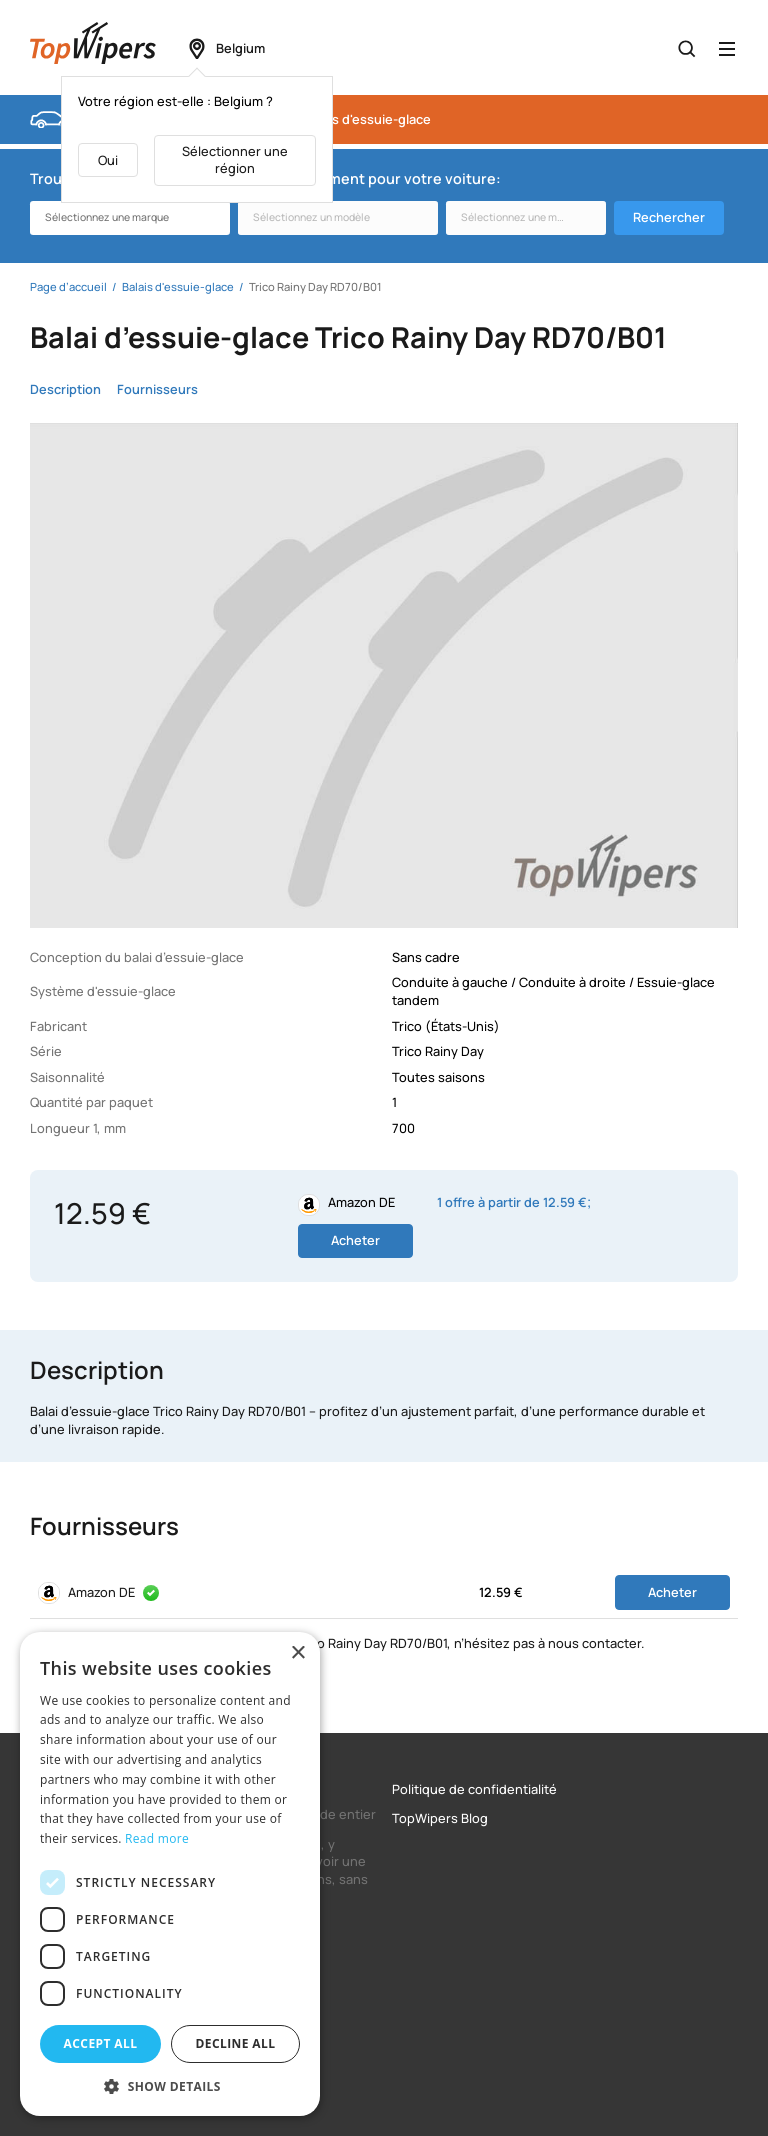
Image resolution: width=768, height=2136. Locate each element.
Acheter (355, 1240)
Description (65, 389)
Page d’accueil (68, 286)
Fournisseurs (157, 389)
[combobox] (130, 218)
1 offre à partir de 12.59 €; (514, 1202)
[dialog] (170, 1874)
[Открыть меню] (727, 49)
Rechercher (669, 217)
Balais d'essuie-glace (367, 119)
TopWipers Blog (440, 1818)
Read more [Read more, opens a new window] (157, 1838)
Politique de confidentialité (474, 1789)
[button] (170, 2086)
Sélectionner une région (235, 160)
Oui (108, 160)
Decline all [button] (236, 2043)
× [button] (297, 1653)
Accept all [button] (101, 2043)
